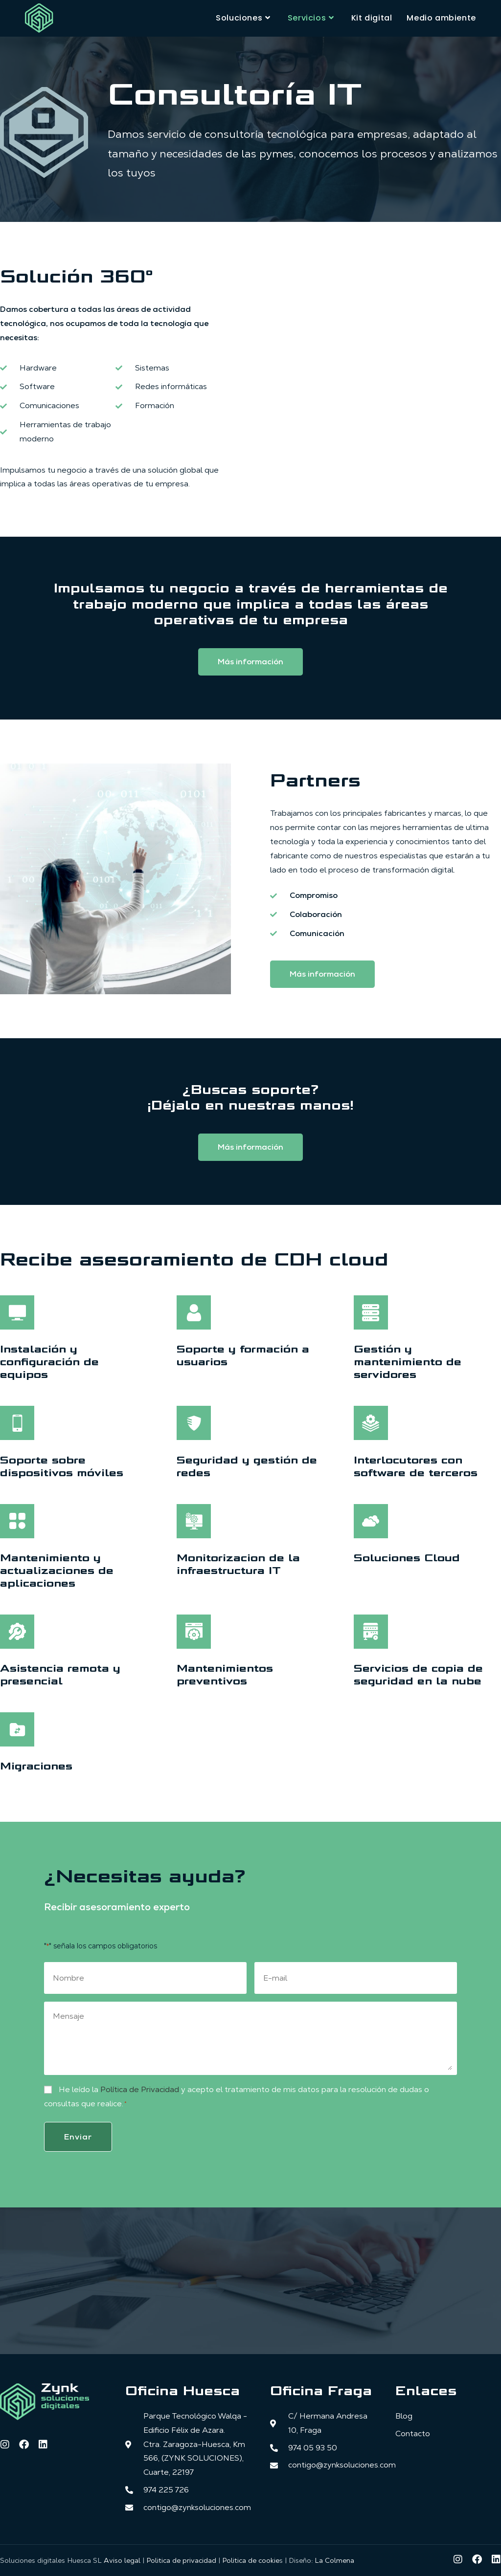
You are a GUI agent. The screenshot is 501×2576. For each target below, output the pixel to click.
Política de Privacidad (139, 2089)
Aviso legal (122, 2558)
